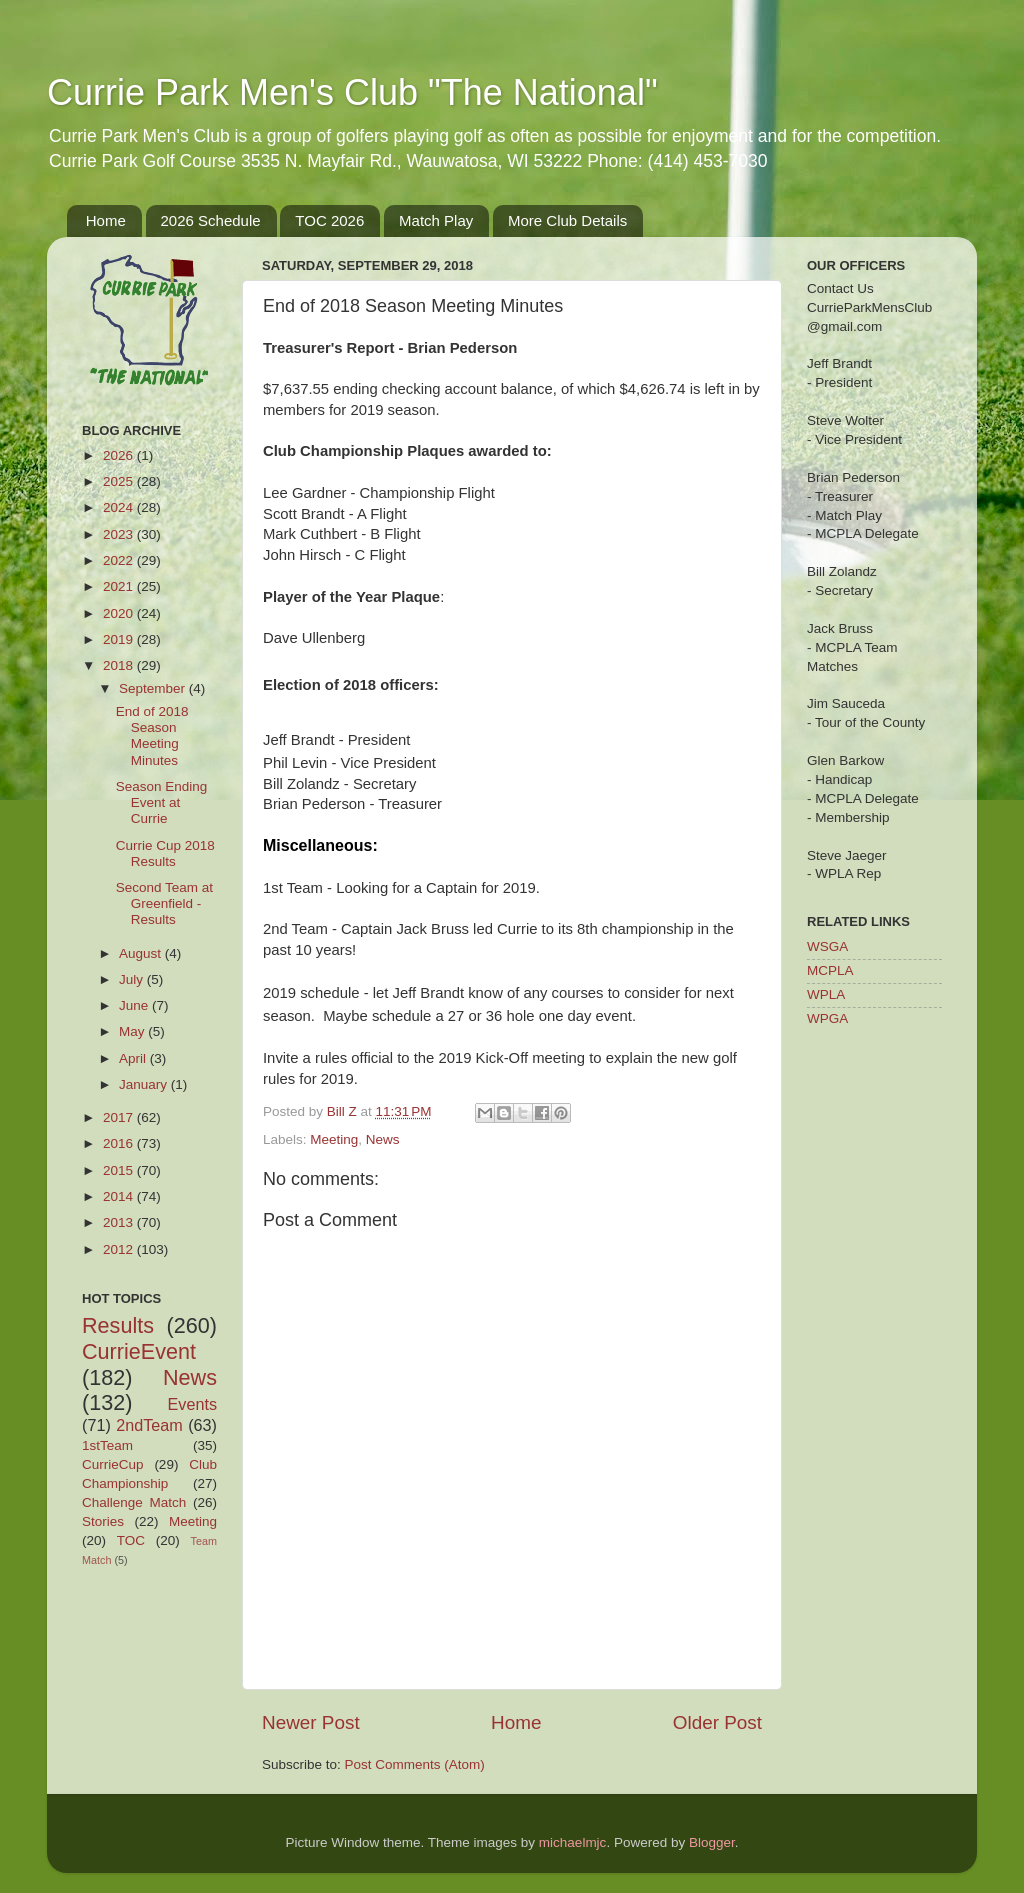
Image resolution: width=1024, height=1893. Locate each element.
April (134, 1058)
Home (106, 220)
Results (118, 1325)
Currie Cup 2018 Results (165, 853)
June (135, 1005)
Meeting (334, 1139)
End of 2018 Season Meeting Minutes (152, 736)
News (383, 1139)
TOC (131, 1540)
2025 (120, 481)
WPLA (826, 994)
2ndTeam (149, 1425)
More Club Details (567, 220)
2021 (120, 586)
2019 (120, 639)
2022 (120, 560)
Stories (103, 1521)
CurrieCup (113, 1464)
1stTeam (107, 1445)
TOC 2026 (329, 220)
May (133, 1031)
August (142, 953)
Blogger (712, 1842)
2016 (120, 1143)
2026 (120, 455)
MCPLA (830, 970)
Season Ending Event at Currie (162, 802)
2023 (120, 534)
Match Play (436, 220)
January (145, 1084)
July (133, 979)
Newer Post (311, 1722)
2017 (120, 1117)
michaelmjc (573, 1842)
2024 (120, 507)
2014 (120, 1196)
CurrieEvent (139, 1351)
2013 (120, 1222)
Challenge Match (134, 1502)
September (154, 688)
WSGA (827, 946)
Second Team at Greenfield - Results (164, 903)
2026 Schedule (211, 220)
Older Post (717, 1722)
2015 (120, 1170)
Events (193, 1404)
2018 (120, 665)
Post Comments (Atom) (415, 1764)
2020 (120, 613)
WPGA (827, 1018)
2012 (120, 1249)
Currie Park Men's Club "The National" (352, 92)
